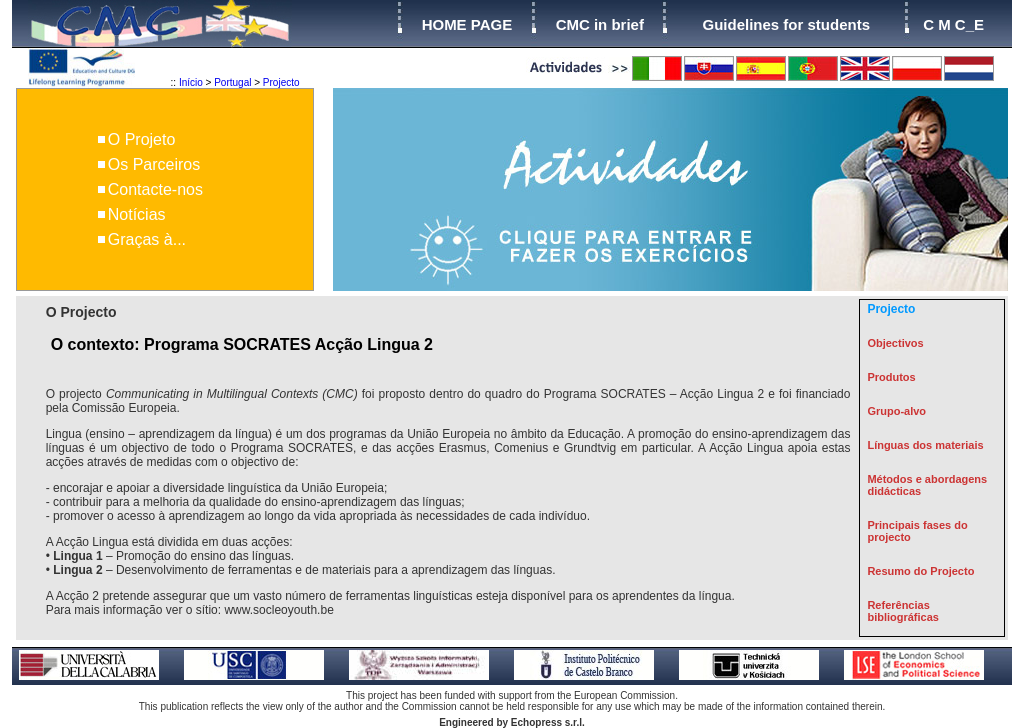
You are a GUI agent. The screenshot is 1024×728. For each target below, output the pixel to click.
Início (191, 82)
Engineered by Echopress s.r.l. (512, 722)
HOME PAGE (467, 24)
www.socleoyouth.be (278, 610)
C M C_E (953, 24)
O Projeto (142, 139)
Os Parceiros (154, 164)
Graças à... (147, 239)
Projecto (281, 82)
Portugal (232, 82)
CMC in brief (600, 24)
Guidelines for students (786, 24)
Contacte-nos (155, 189)
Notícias (137, 214)
